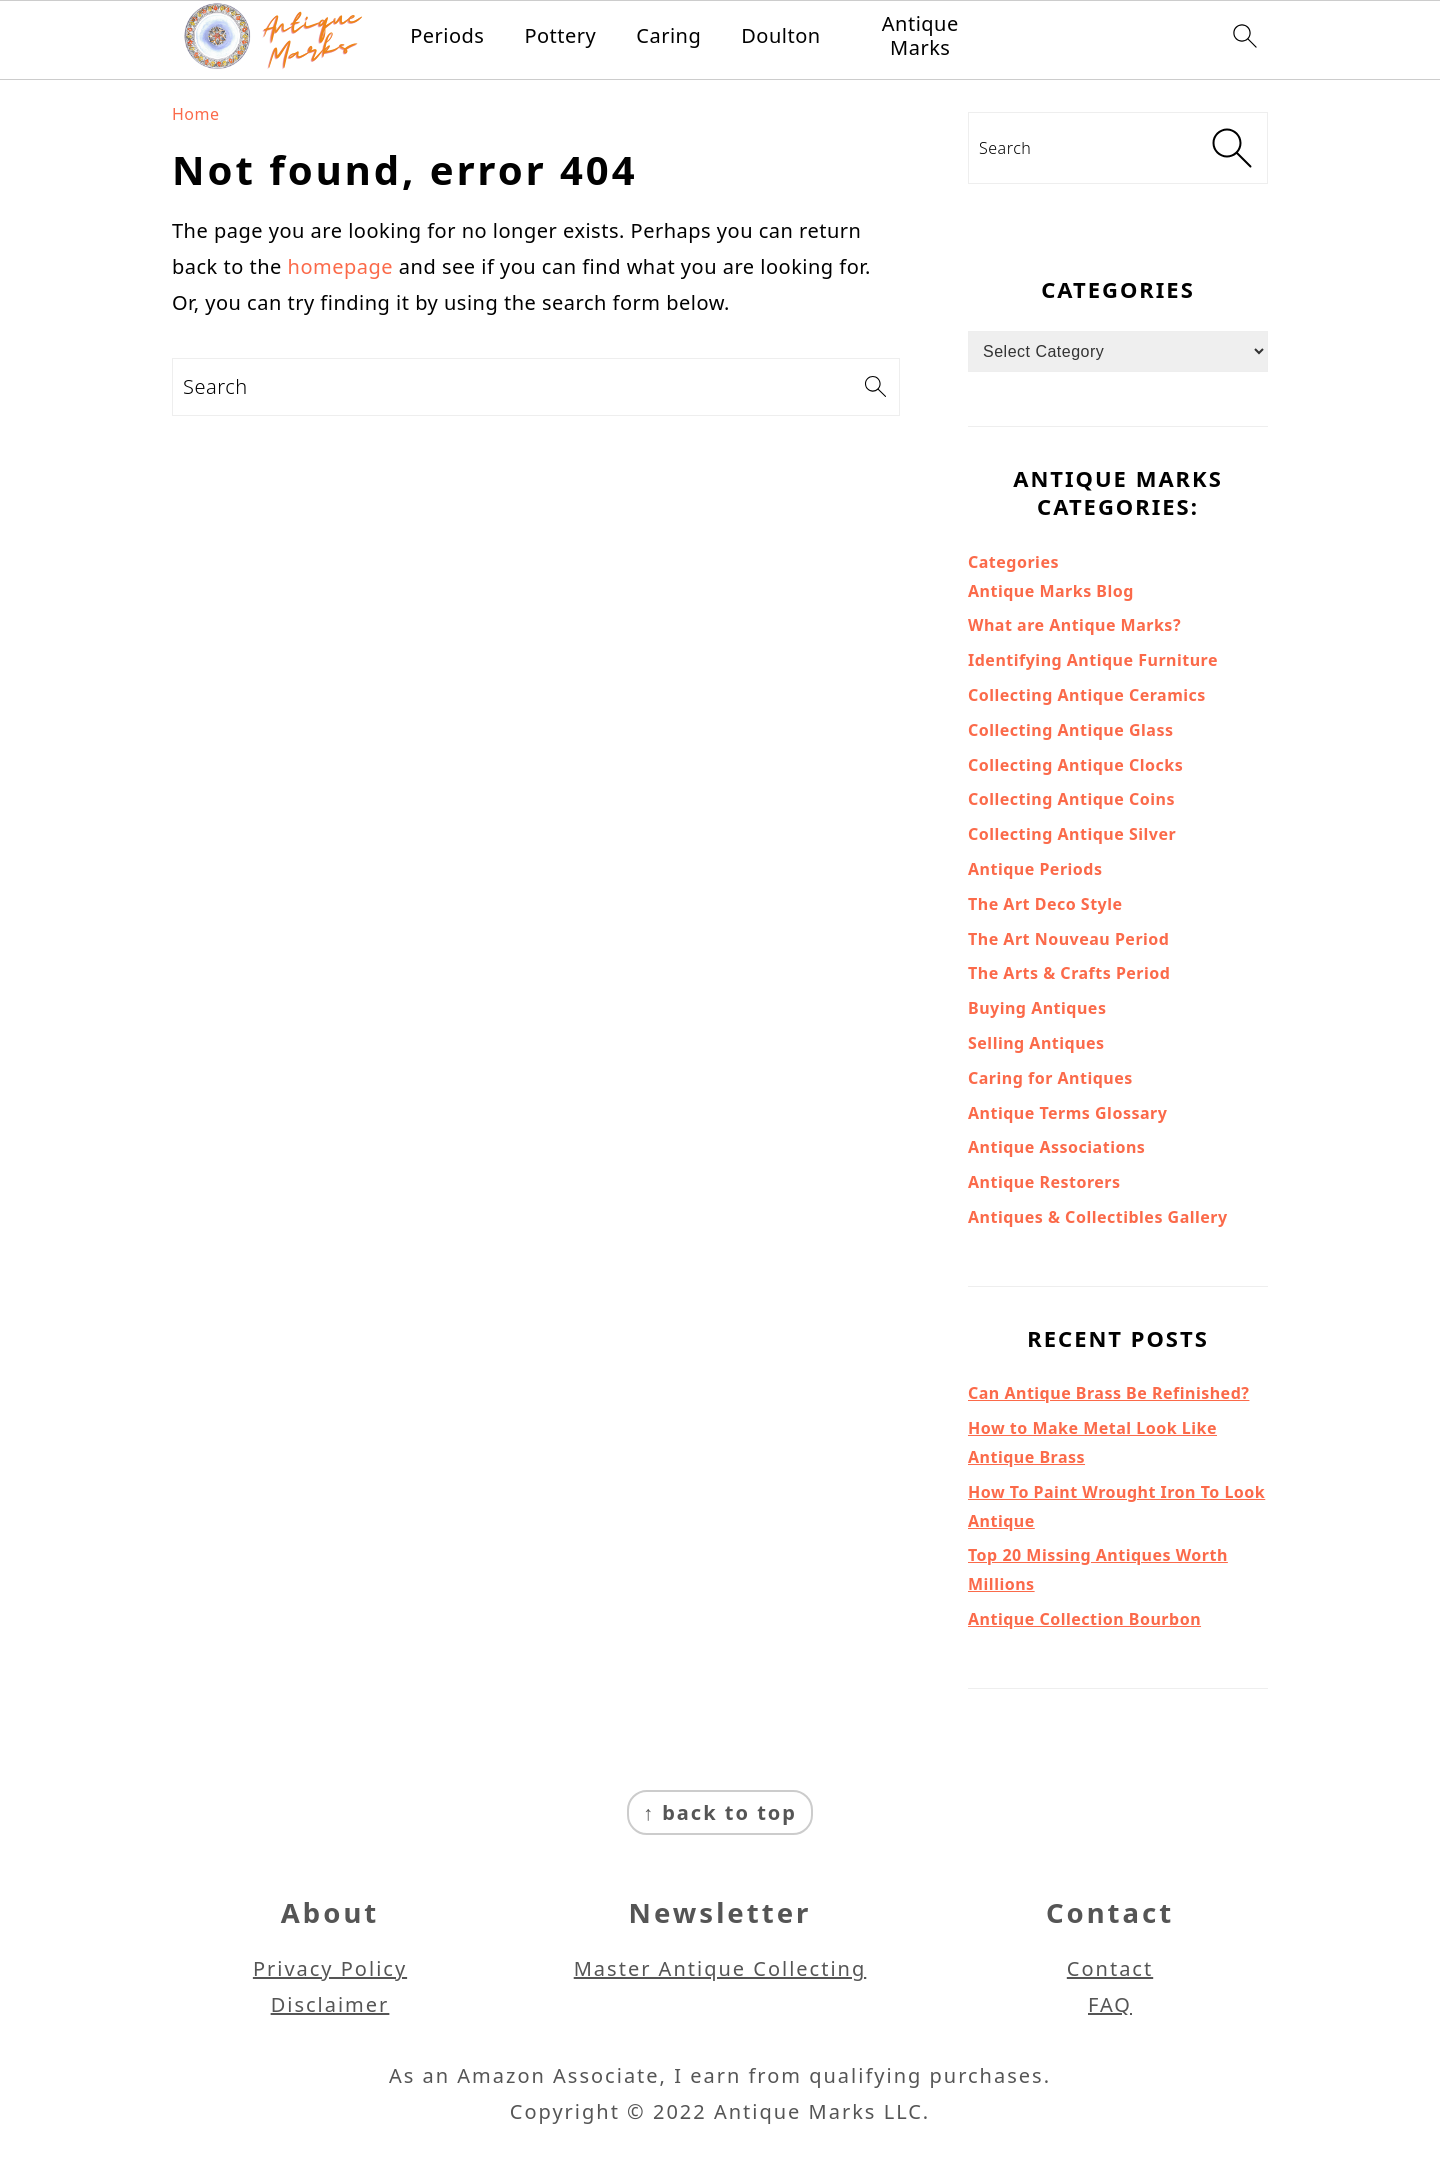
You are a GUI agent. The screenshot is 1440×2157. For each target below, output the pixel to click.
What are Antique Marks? (1074, 625)
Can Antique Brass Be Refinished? (1108, 1393)
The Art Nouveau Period (1068, 939)
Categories (1013, 562)
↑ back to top (720, 1812)
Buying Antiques (1037, 1008)
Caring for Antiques (1050, 1078)
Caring (668, 36)
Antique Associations (1056, 1147)
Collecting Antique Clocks (1075, 765)
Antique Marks (920, 36)
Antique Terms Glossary (1067, 1113)
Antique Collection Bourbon (1084, 1619)
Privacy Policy (330, 1968)
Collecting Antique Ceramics (1087, 695)
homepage (341, 266)
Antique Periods (1035, 869)
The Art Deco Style (1045, 904)
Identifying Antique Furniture (1093, 660)
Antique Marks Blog (1051, 591)
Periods (447, 36)
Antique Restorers (1044, 1182)
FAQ (1110, 2004)
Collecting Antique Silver (1072, 834)
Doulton (780, 36)
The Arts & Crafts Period (1069, 973)
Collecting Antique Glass (1070, 730)
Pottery (560, 36)
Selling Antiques (1036, 1043)
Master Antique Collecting (720, 1968)
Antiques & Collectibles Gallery (1098, 1217)
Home (196, 114)
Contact (1110, 1968)
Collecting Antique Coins (1071, 799)
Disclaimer (330, 2004)
